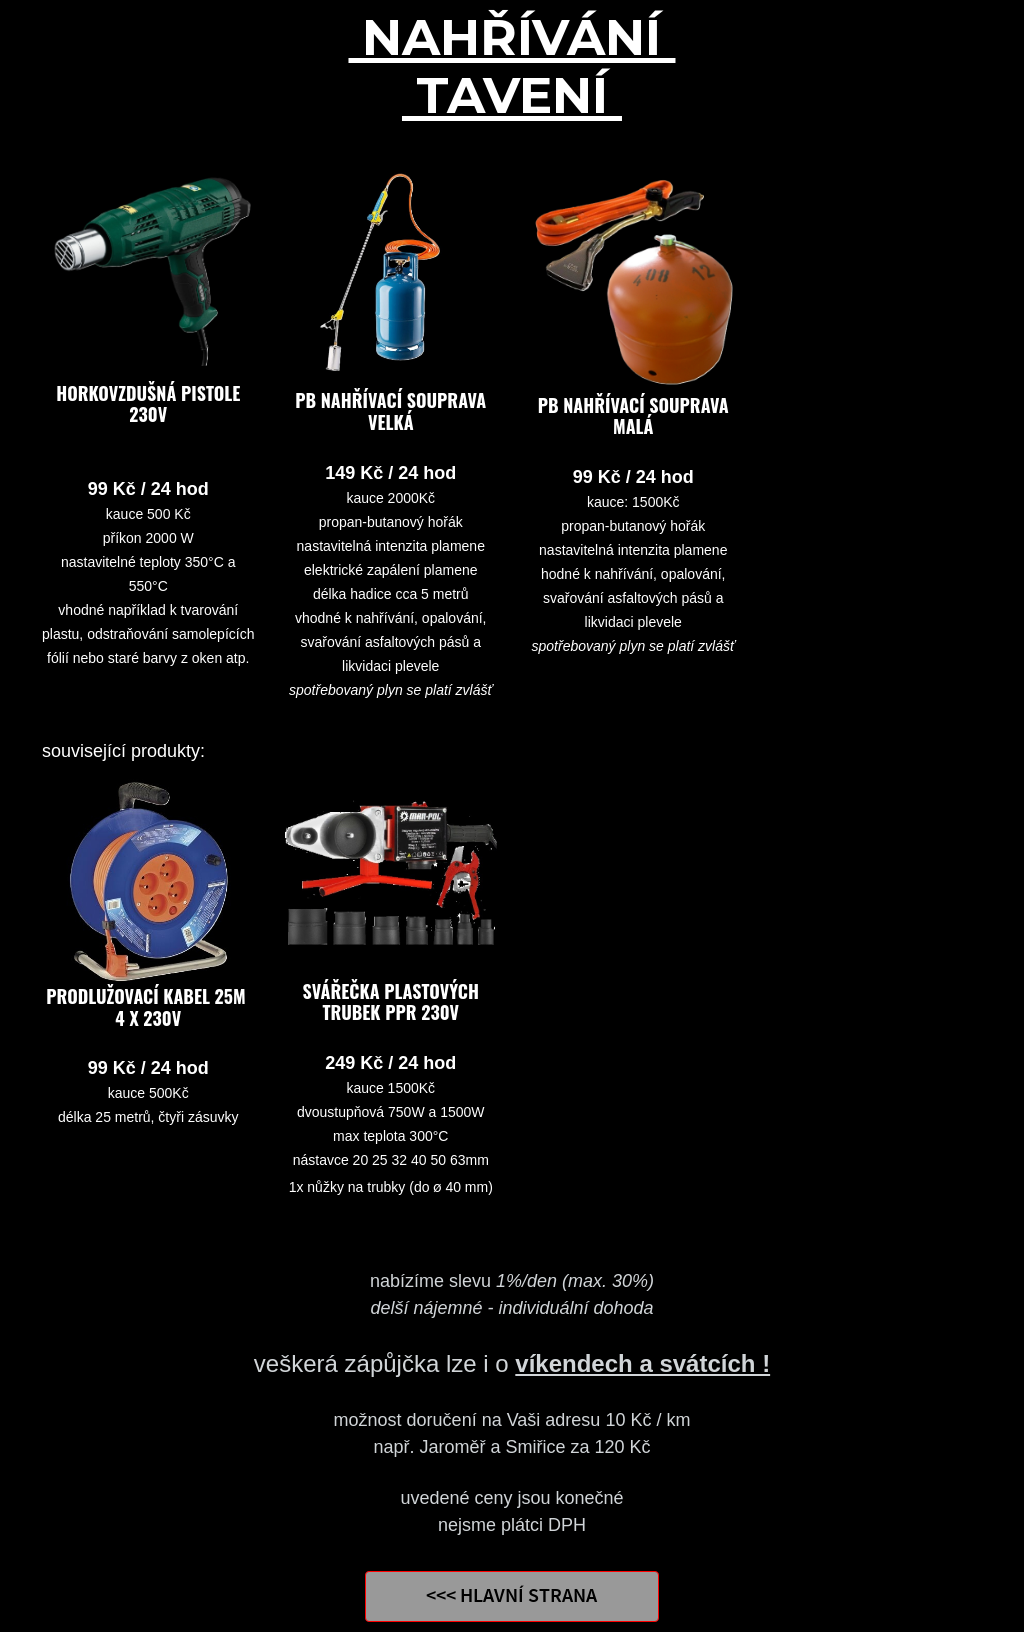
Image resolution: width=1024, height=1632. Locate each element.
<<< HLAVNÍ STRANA (511, 1596)
